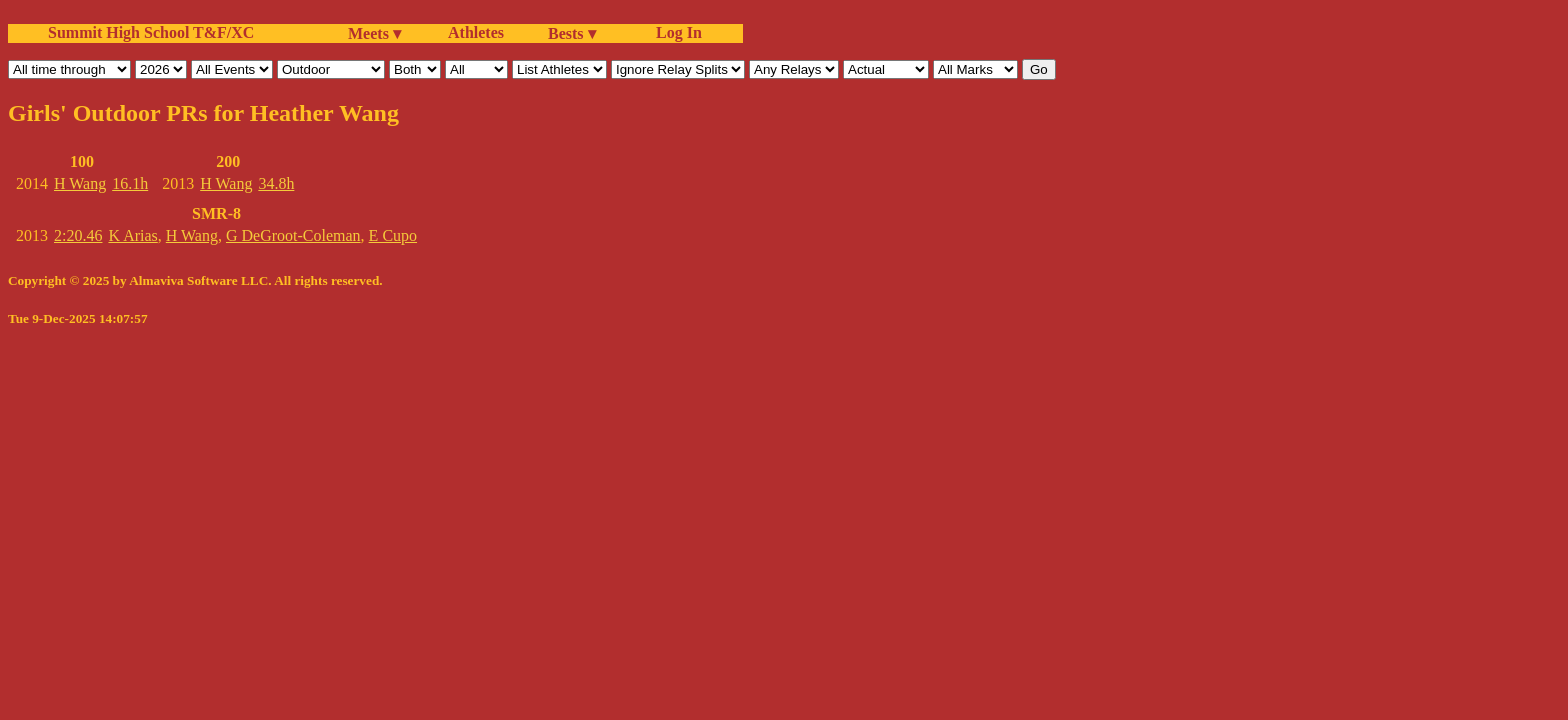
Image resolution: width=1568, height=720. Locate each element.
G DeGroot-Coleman (293, 235)
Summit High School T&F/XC (151, 32)
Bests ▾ (572, 33)
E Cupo (393, 235)
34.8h (276, 183)
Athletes (476, 32)
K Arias (132, 235)
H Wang (80, 183)
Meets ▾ (374, 33)
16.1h (130, 183)
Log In (675, 32)
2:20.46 (78, 235)
